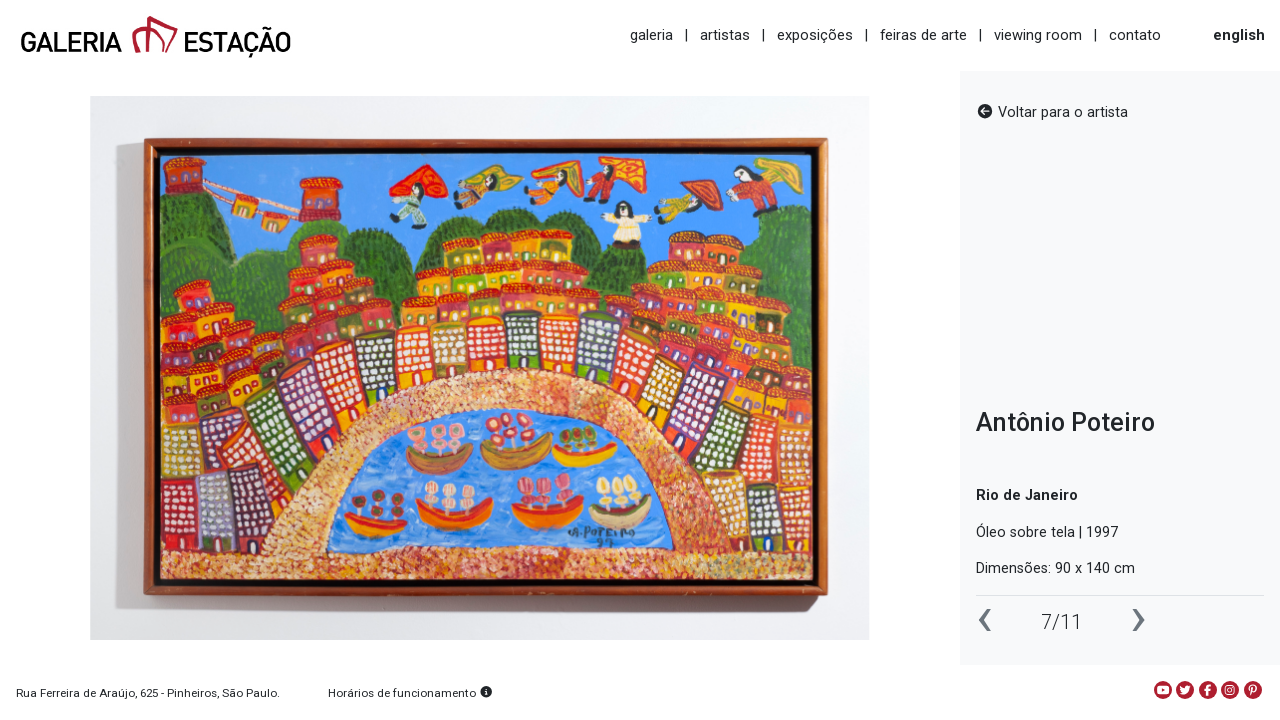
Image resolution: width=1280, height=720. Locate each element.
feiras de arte (923, 35)
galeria (651, 35)
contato (1135, 35)
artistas (725, 35)
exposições (815, 35)
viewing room (1038, 35)
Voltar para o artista (1052, 112)
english (1239, 35)
